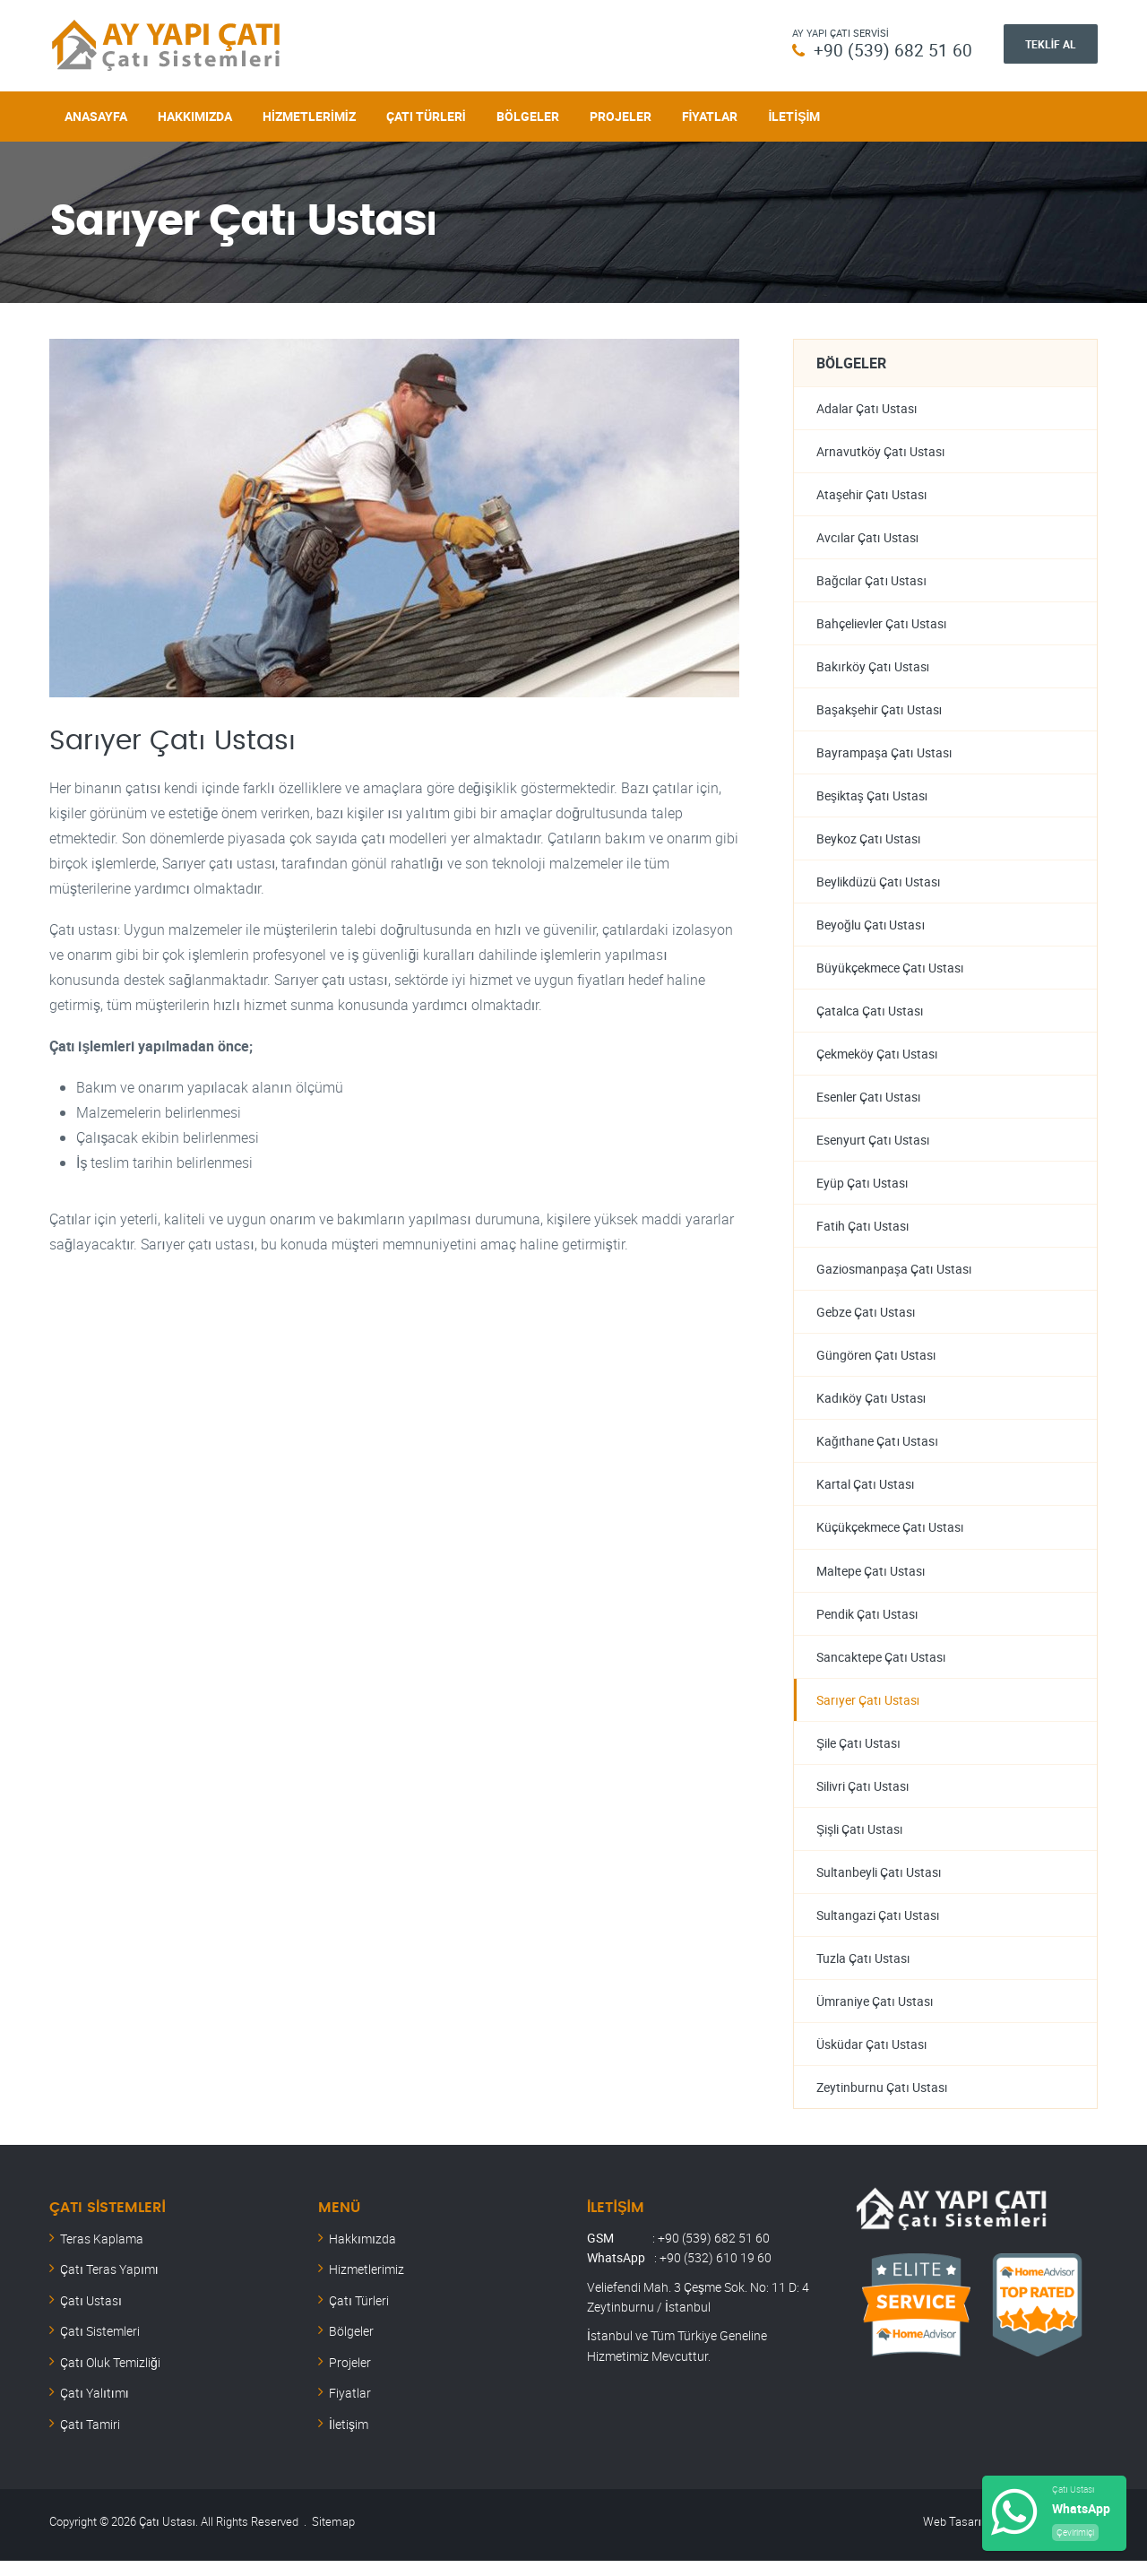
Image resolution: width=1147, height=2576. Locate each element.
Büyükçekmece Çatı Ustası (890, 972)
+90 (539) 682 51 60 (893, 50)
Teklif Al (1050, 44)
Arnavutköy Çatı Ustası (880, 450)
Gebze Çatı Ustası (866, 1319)
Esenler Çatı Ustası (868, 1102)
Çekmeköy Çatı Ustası (877, 1059)
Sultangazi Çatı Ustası (878, 1928)
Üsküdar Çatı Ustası (871, 2058)
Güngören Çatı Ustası (876, 1362)
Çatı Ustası (91, 2315)
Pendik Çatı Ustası (867, 1623)
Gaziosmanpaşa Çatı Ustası (894, 1275)
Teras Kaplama (101, 2253)
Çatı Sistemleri (100, 2346)
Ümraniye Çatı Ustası (875, 2015)
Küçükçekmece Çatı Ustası (890, 1536)
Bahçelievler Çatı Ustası (881, 624)
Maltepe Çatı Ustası (871, 1580)
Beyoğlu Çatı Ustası (871, 928)
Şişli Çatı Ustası (859, 1841)
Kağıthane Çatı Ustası (877, 1449)
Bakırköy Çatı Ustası (873, 667)
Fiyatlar (710, 114)
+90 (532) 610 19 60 (716, 2272)
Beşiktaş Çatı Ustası (872, 798)
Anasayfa (96, 114)
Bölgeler (527, 114)
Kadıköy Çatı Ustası (871, 1406)
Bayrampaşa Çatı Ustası (884, 754)
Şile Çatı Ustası (858, 1754)
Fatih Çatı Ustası (863, 1232)
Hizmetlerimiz (309, 114)
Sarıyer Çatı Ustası (868, 1710)
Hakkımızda (195, 114)
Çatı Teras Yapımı (109, 2284)
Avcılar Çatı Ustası (867, 537)
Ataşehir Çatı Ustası (871, 493)
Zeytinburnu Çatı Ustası (882, 2102)
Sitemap (333, 2536)
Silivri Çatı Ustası (863, 1797)
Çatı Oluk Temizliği (110, 2377)
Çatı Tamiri (90, 2439)
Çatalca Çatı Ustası (870, 1015)
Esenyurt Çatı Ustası (873, 1145)
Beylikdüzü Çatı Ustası (878, 885)
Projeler (620, 114)
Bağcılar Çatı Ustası (871, 580)
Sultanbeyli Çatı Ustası (879, 1884)
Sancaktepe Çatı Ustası (881, 1667)
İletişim (794, 114)
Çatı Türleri (426, 114)
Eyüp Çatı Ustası (862, 1188)
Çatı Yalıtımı (94, 2407)
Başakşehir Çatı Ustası (879, 711)
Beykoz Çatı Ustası (868, 841)
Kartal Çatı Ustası (865, 1493)
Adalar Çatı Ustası (867, 406)
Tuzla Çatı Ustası (863, 1971)
